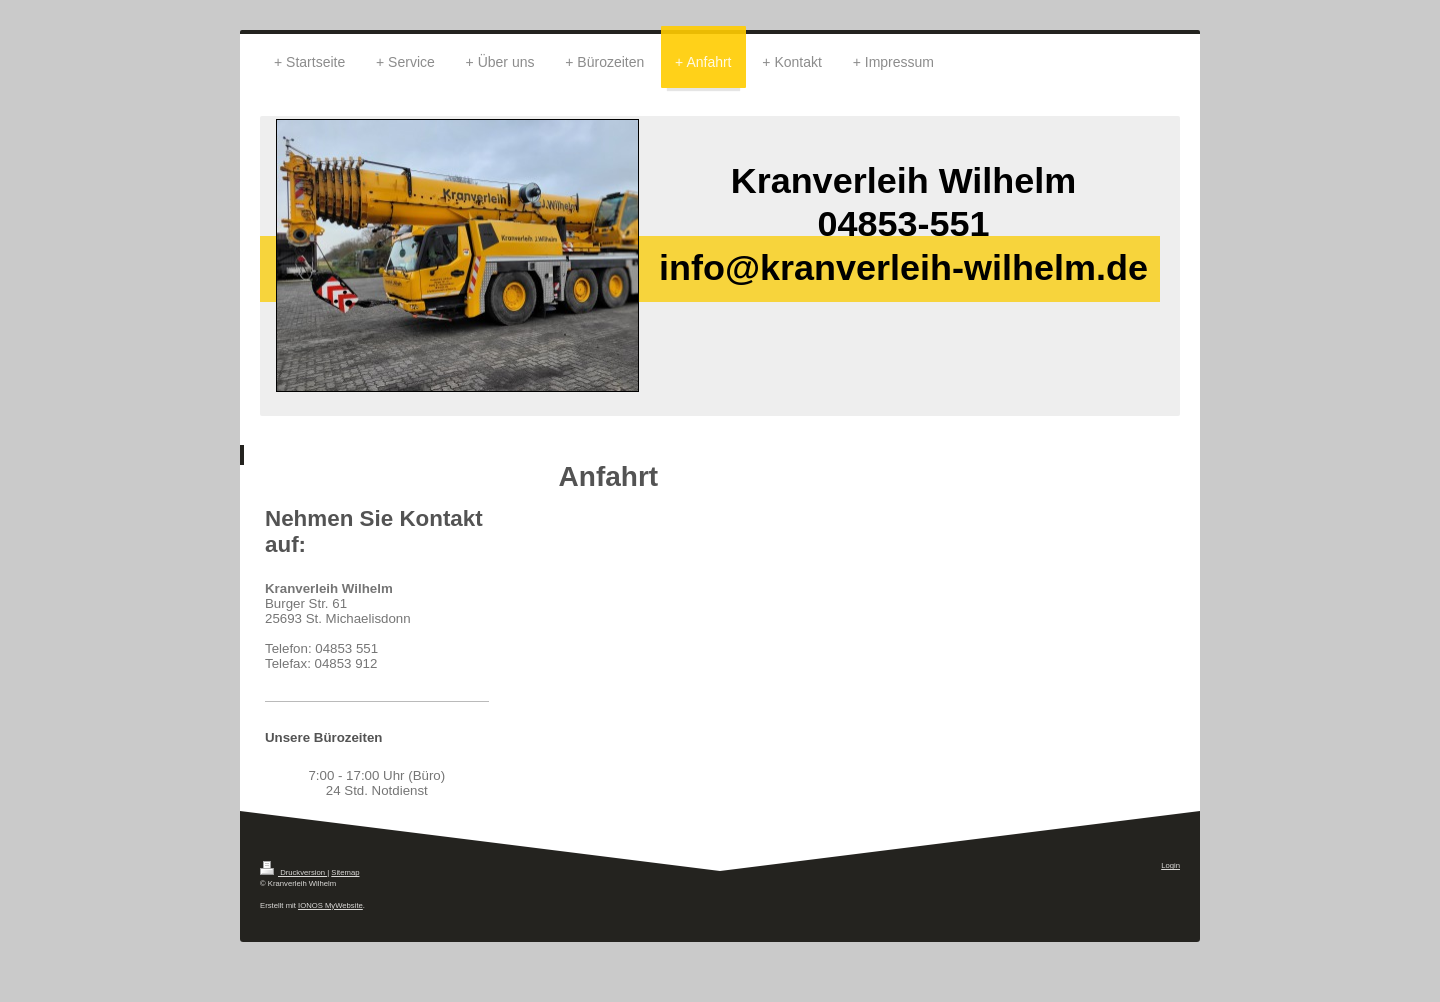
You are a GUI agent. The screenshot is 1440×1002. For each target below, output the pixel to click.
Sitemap (345, 872)
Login (1170, 865)
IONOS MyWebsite (330, 905)
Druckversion (293, 872)
